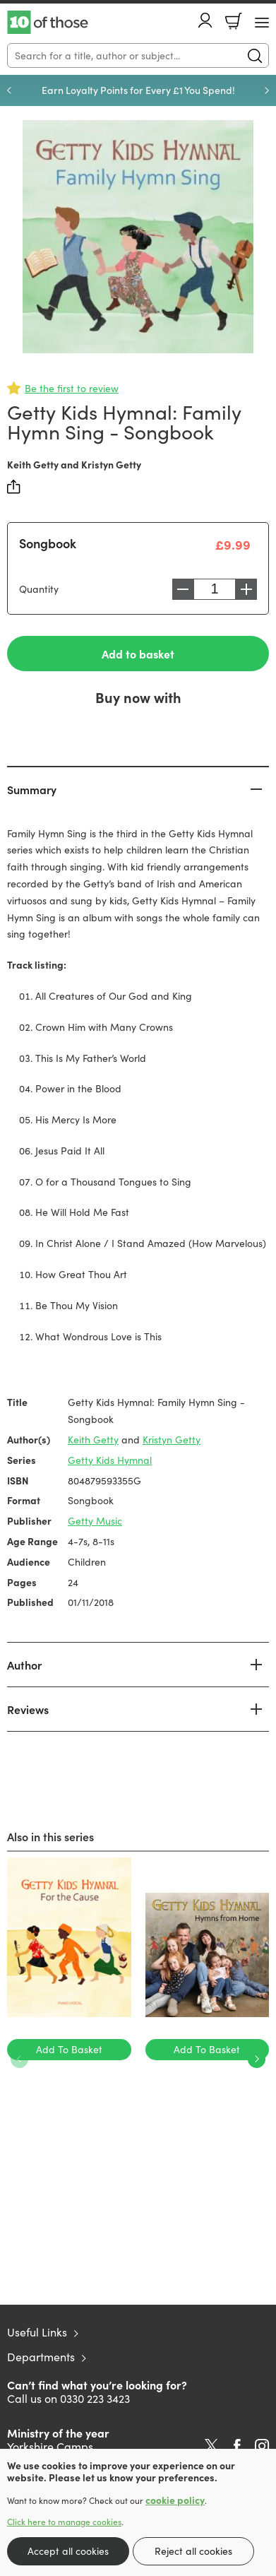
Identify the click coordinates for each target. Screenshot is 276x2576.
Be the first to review (72, 388)
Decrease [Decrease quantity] (182, 589)
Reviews (28, 1709)
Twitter (211, 2446)
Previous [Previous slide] (9, 90)
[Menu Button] (262, 23)
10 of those (47, 23)
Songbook (47, 543)
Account (205, 20)
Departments (41, 2356)
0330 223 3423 (95, 2398)
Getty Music (95, 1521)
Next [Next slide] (267, 90)
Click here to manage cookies (64, 2522)
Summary (31, 789)
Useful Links (37, 2331)
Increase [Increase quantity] (246, 589)
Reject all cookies (193, 2551)
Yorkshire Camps (50, 2446)
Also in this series (50, 1836)
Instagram (262, 2446)
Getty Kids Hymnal (110, 1460)
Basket (233, 21)
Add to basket (138, 653)
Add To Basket (69, 2049)
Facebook (237, 2446)
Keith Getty (33, 464)
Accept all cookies (68, 2551)
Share (14, 487)
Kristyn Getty (111, 464)
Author (24, 1664)
